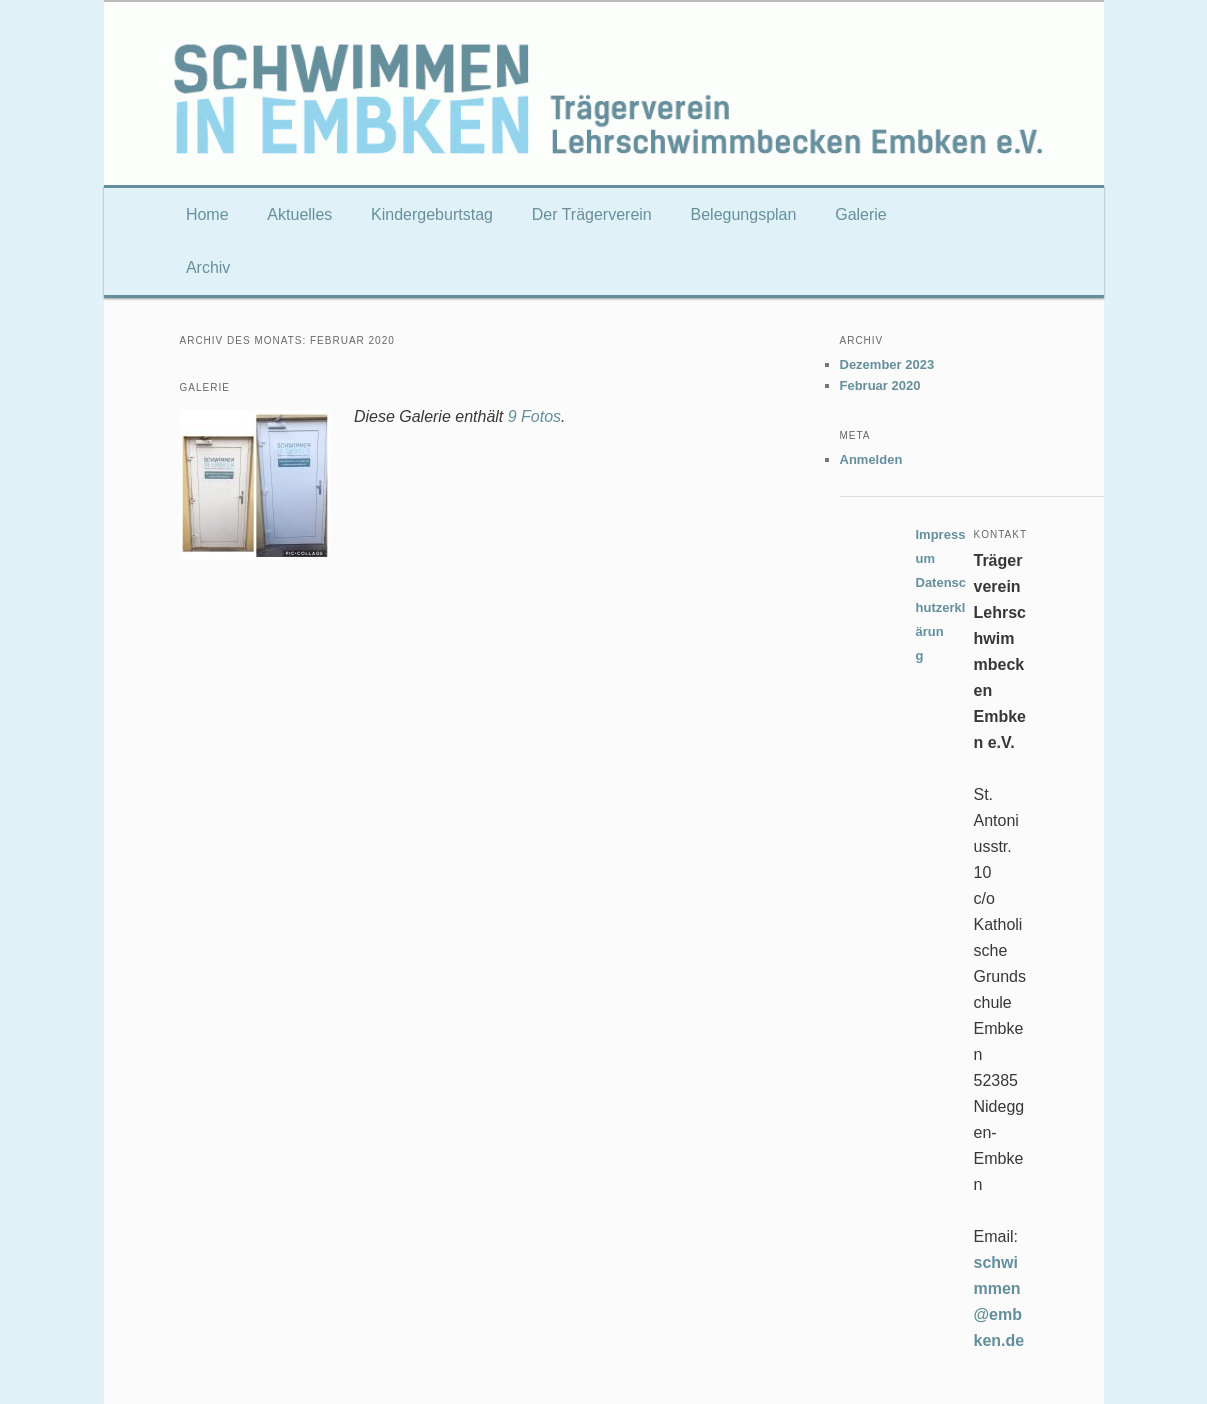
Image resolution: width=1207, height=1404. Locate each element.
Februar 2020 (880, 385)
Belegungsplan (744, 214)
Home (207, 214)
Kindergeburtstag (432, 214)
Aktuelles (299, 214)
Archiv (208, 267)
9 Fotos (534, 416)
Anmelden (871, 459)
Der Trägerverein (592, 214)
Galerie (861, 214)
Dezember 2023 (887, 364)
